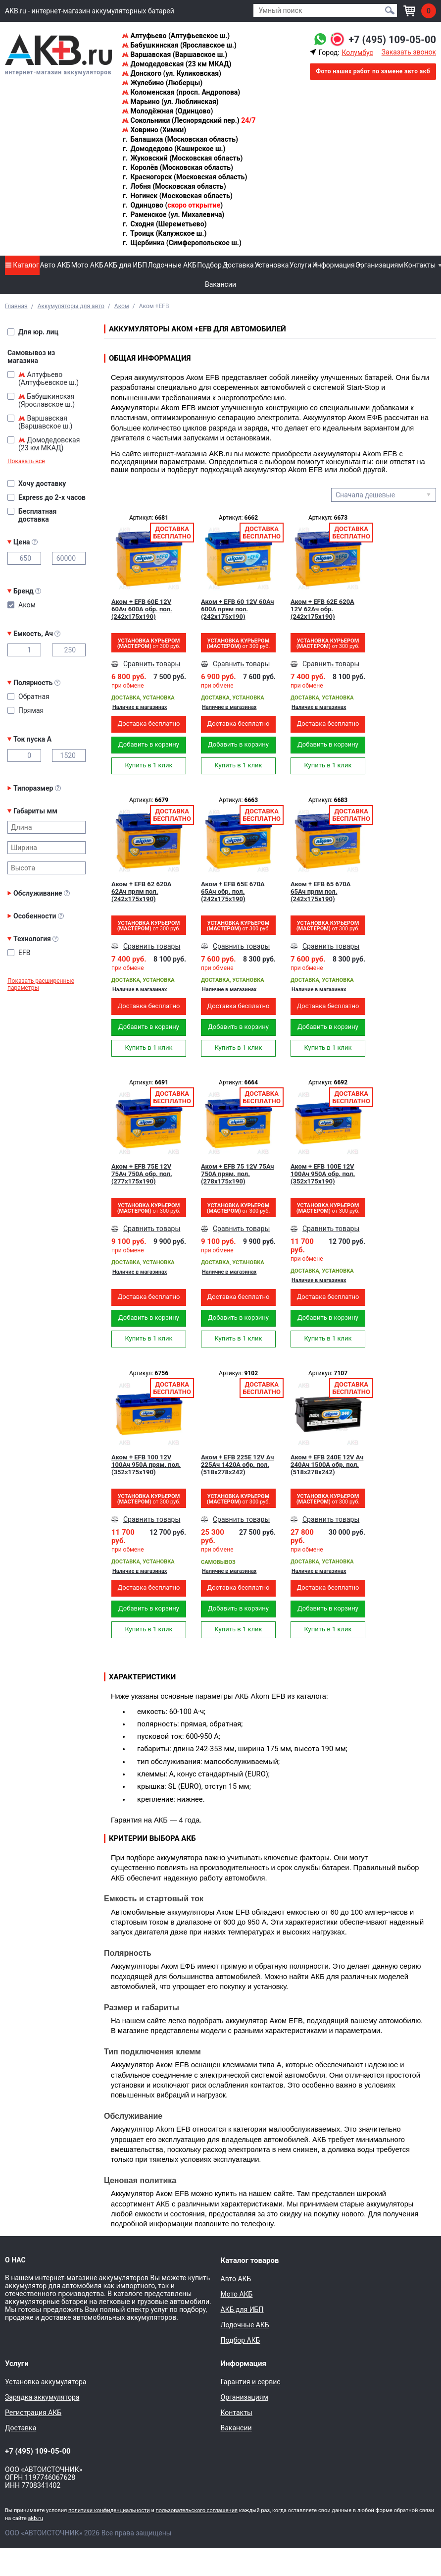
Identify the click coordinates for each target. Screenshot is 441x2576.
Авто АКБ (55, 265)
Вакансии (220, 284)
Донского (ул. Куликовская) (171, 73)
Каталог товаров (250, 2260)
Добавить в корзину (148, 744)
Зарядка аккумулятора (42, 2397)
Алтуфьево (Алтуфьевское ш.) (176, 36)
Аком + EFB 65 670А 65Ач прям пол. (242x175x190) (321, 891)
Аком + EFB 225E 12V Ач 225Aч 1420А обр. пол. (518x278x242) (237, 1464)
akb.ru (35, 2518)
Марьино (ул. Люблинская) (170, 102)
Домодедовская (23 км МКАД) (176, 64)
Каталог (22, 265)
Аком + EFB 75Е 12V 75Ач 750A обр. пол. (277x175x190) (141, 1174)
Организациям (379, 265)
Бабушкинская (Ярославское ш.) (179, 45)
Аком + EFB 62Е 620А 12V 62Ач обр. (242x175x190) (322, 609)
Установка (271, 265)
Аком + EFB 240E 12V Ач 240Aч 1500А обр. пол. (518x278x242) (327, 1464)
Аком (121, 306)
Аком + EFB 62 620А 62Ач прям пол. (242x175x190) (141, 891)
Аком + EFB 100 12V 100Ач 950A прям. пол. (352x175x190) (146, 1464)
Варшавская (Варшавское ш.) (174, 54)
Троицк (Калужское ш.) (164, 233)
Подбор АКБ (240, 2340)
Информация (333, 265)
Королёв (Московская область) (177, 167)
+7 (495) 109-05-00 (392, 40)
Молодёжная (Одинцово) (167, 111)
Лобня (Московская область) (174, 186)
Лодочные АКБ (172, 265)
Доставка (237, 265)
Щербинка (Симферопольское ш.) (182, 243)
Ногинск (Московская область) (177, 196)
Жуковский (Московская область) (182, 158)
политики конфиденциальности (109, 2510)
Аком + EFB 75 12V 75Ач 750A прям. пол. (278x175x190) (237, 1174)
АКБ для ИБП (125, 265)
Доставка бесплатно (148, 723)
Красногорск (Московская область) (184, 177)
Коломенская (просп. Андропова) (181, 92)
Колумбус (357, 52)
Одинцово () (172, 205)
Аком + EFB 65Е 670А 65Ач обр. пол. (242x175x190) (233, 891)
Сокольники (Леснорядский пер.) (188, 120)
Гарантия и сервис (251, 2382)
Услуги (300, 265)
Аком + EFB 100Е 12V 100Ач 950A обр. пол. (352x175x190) (323, 1174)
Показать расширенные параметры (40, 984)
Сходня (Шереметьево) (164, 224)
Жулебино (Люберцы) (162, 83)
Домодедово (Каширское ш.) (173, 149)
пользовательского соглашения (196, 2510)
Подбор (209, 265)
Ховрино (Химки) (154, 130)
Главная (16, 306)
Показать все (26, 461)
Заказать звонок (409, 52)
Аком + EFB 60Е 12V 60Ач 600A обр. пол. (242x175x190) (141, 609)
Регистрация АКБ (33, 2412)
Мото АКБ (87, 265)
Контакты (420, 265)
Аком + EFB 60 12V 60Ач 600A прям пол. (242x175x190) (237, 609)
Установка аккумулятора (45, 2382)
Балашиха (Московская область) (180, 139)
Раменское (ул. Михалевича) (173, 214)
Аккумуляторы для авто (71, 306)
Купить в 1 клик (148, 765)
